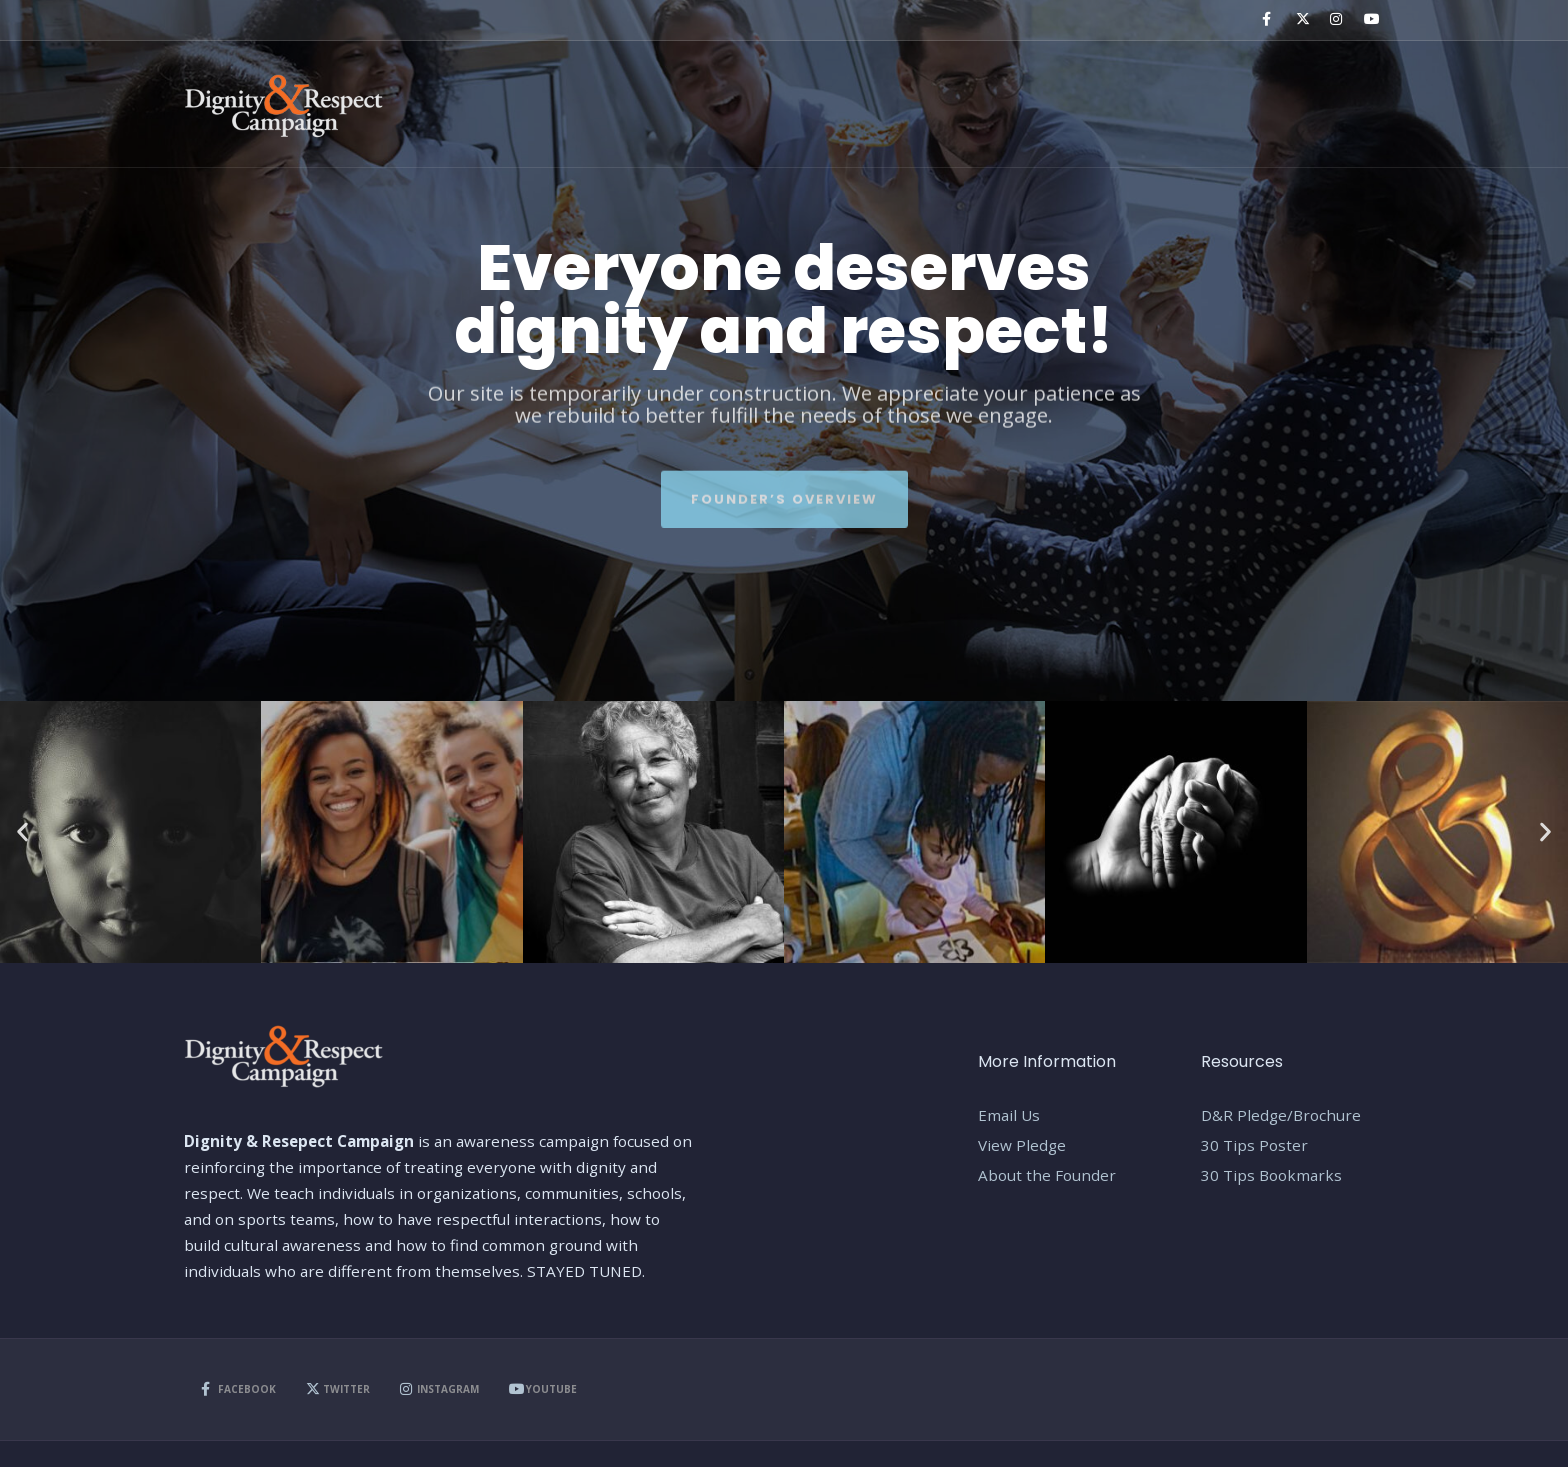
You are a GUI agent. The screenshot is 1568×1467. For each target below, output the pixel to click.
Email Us (1009, 1115)
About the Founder (1047, 1175)
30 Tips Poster (1254, 1145)
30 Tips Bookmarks (1271, 1175)
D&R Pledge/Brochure (1281, 1115)
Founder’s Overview (784, 492)
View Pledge (1022, 1145)
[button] (22, 832)
